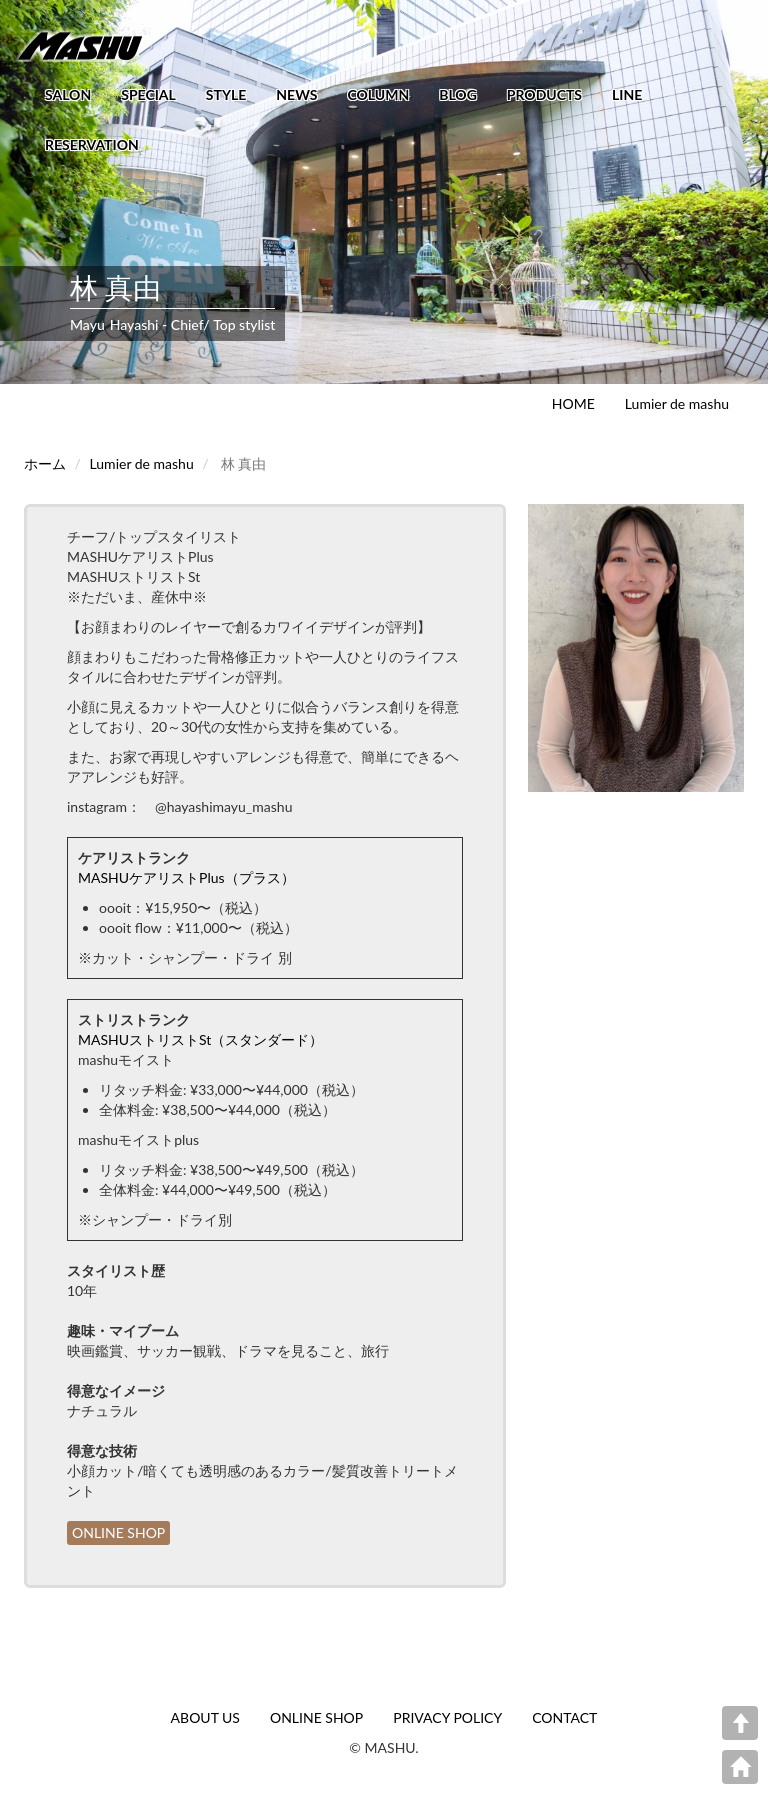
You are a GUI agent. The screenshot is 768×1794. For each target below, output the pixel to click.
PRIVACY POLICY (447, 1717)
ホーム (45, 463)
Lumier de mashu (677, 403)
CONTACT (564, 1717)
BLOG (458, 94)
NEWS (296, 94)
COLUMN (378, 94)
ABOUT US (205, 1717)
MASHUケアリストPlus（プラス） (186, 877)
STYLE (226, 94)
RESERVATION (92, 144)
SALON (68, 94)
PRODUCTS (544, 94)
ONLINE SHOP (118, 1532)
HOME (573, 403)
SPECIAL (148, 94)
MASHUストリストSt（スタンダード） (200, 1039)
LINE (627, 94)
